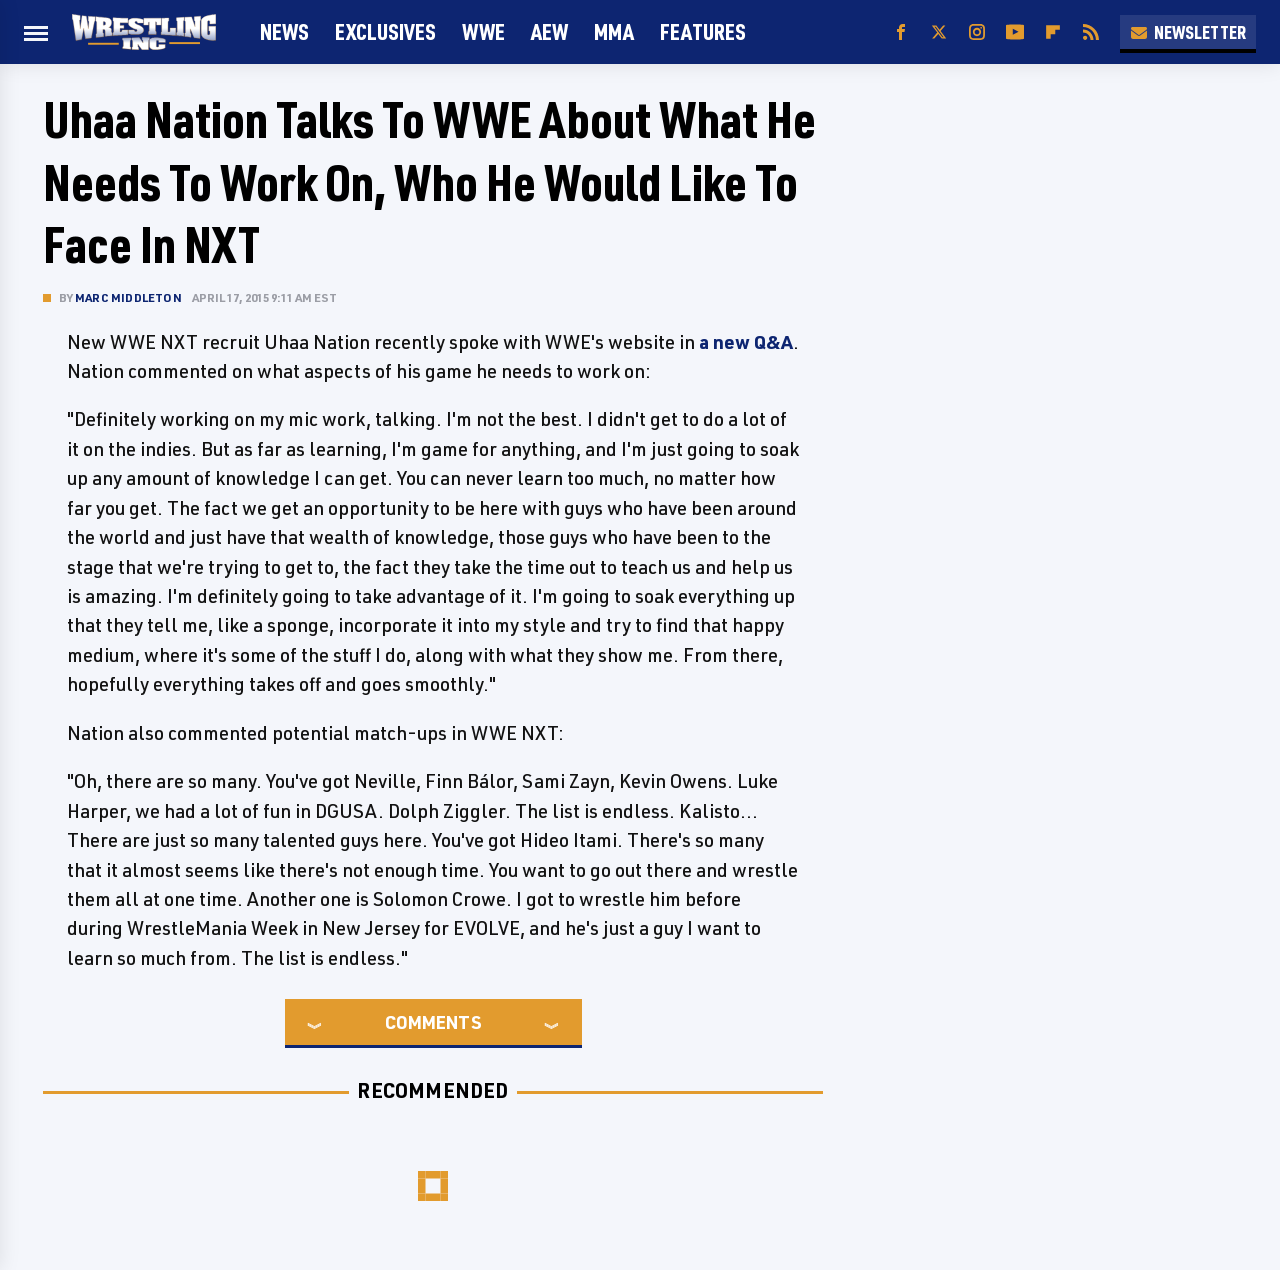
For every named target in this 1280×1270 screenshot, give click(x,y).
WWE (483, 31)
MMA (614, 31)
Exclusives (385, 31)
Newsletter (1188, 32)
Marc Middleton (128, 297)
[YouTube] (1015, 32)
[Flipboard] (1053, 32)
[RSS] (1091, 32)
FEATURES (703, 31)
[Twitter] (939, 32)
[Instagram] (977, 32)
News (284, 31)
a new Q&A (746, 342)
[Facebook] (901, 32)
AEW (549, 31)
